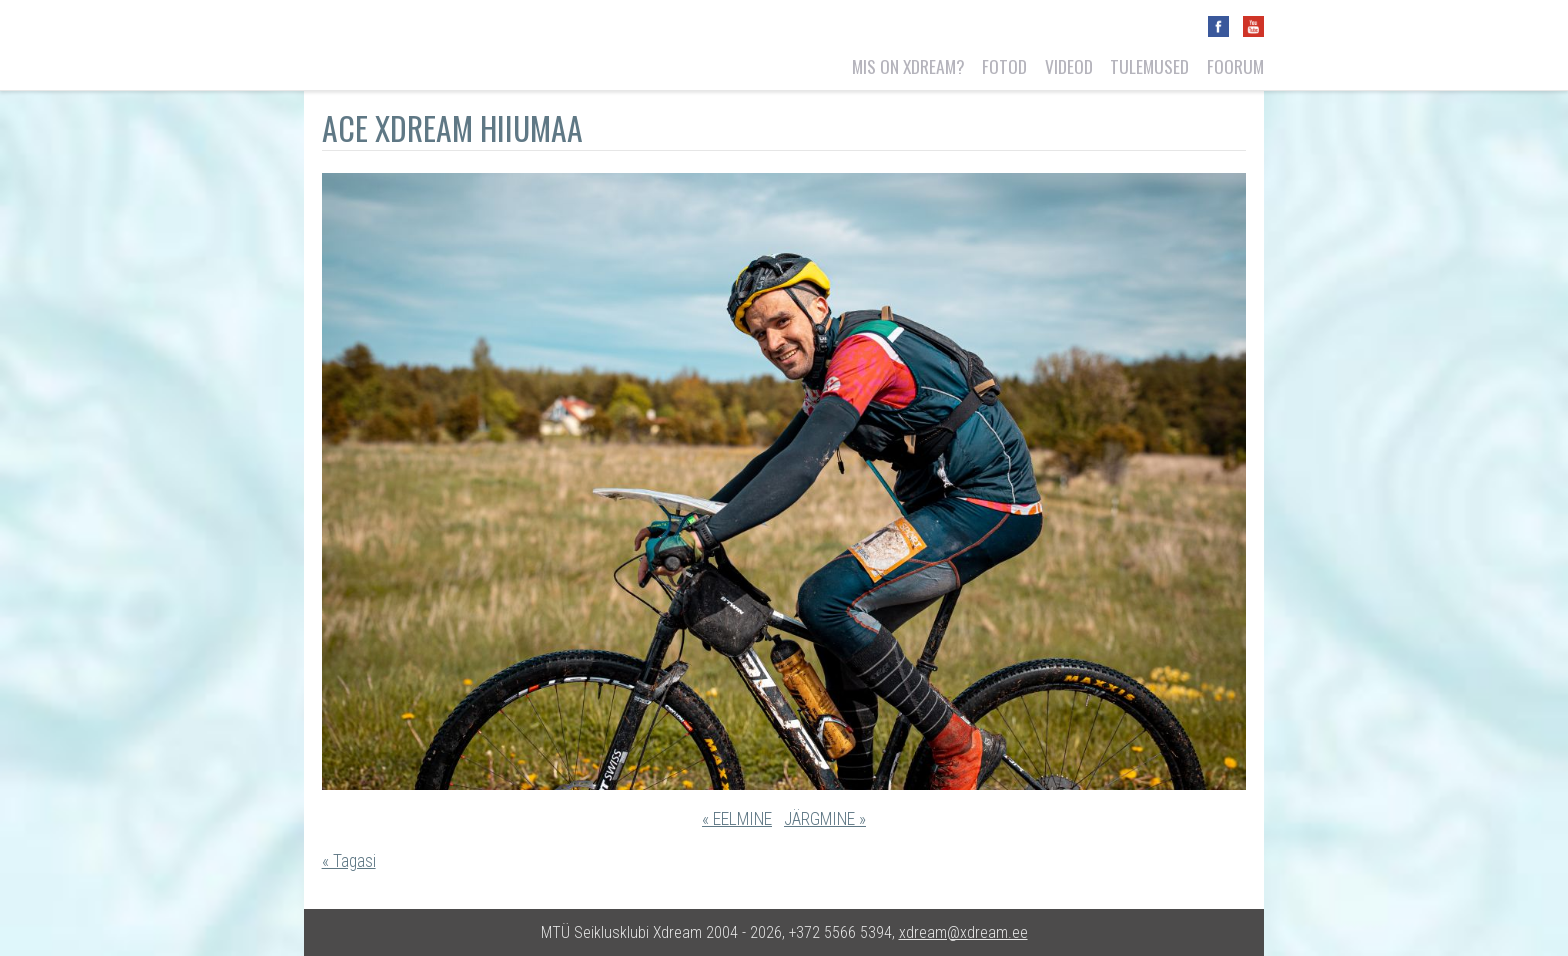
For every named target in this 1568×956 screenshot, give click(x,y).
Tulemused (1149, 66)
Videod (1069, 66)
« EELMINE (737, 819)
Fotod (1004, 66)
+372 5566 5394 (840, 932)
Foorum (1235, 66)
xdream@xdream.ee (963, 932)
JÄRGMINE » (825, 819)
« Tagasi (349, 861)
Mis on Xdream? (908, 66)
